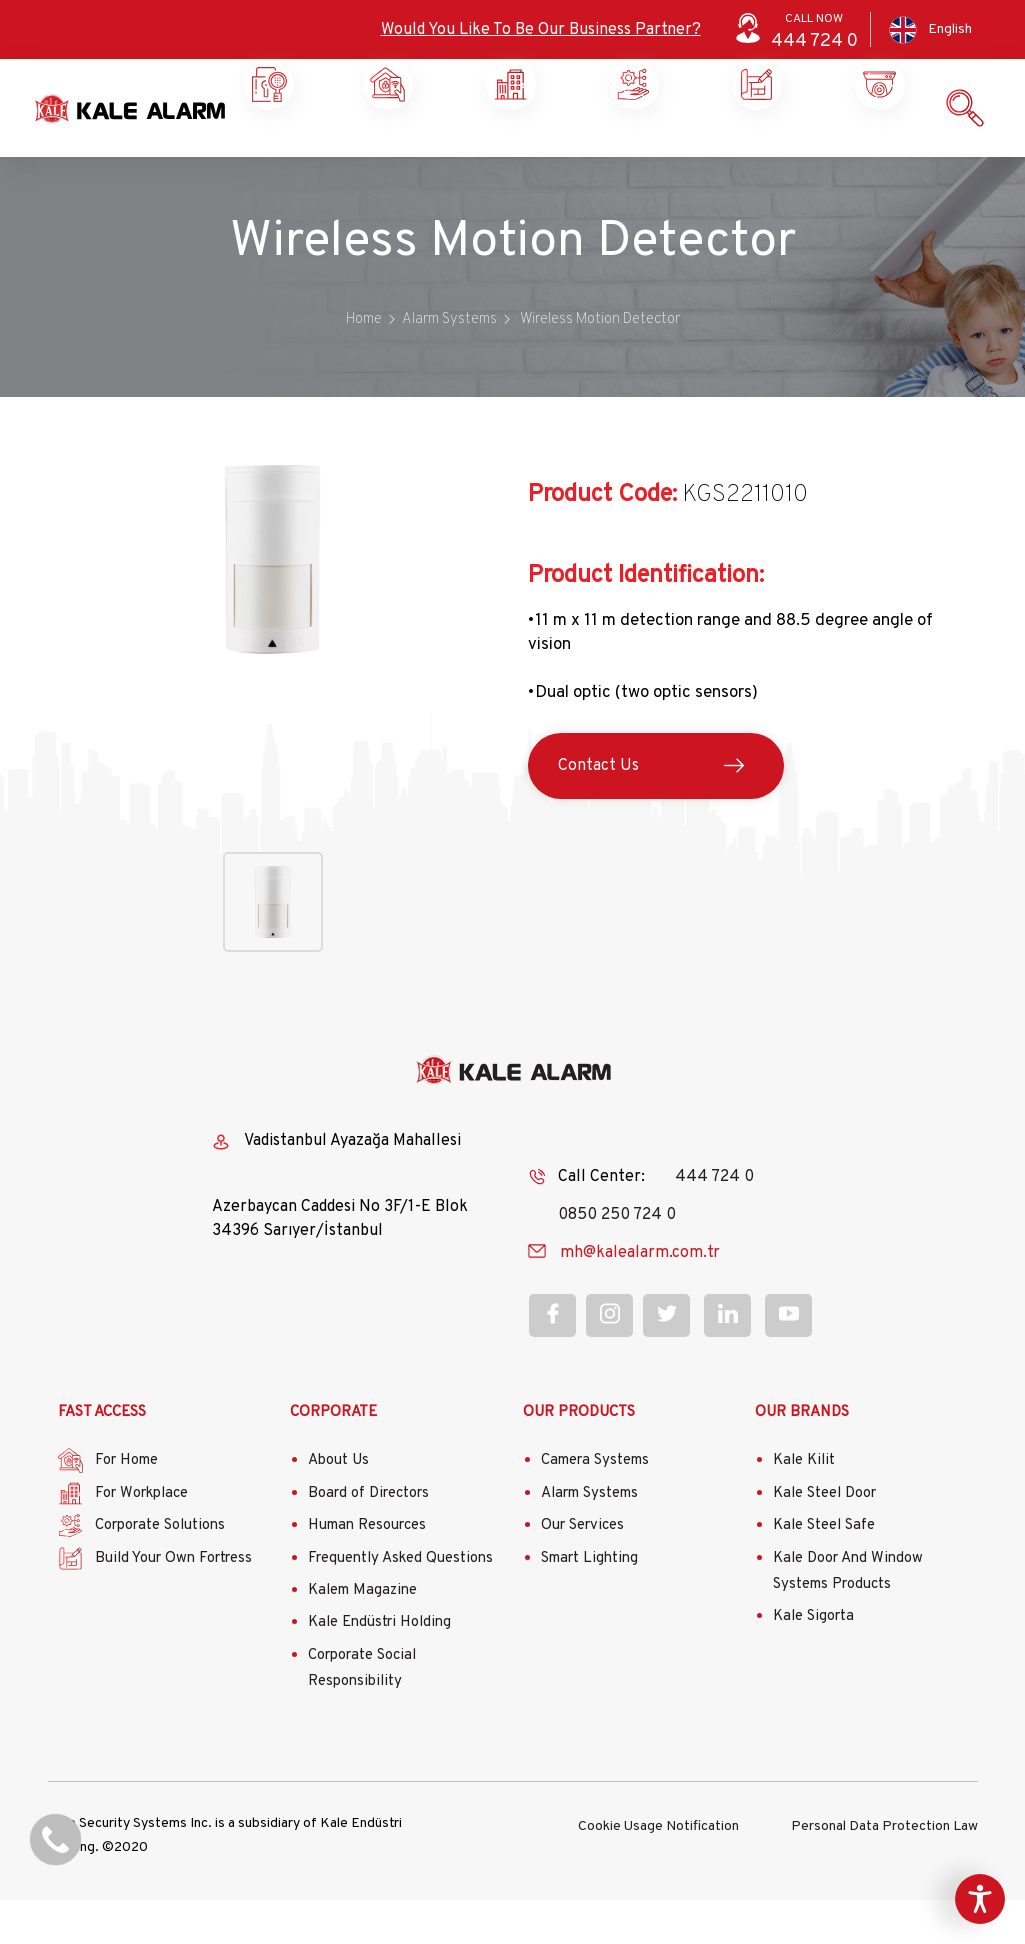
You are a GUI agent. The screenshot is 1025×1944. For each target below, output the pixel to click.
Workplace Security (384, 160)
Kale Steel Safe (824, 1570)
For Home (126, 1505)
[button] (272, 712)
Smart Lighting (589, 1602)
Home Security (266, 160)
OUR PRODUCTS (579, 1456)
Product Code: (602, 539)
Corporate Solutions (508, 160)
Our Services (582, 1570)
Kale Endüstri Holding (379, 1667)
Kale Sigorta (813, 1660)
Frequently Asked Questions (400, 1602)
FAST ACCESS (102, 1456)
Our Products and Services (753, 160)
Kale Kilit (804, 1505)
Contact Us (598, 810)
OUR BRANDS (802, 1456)
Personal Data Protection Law (884, 1868)
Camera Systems (595, 1505)
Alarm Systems (589, 1537)
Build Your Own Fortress (173, 1602)
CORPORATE (333, 1456)
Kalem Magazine (362, 1634)
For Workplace (141, 1537)
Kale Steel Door (824, 1537)
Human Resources (367, 1570)
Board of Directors (368, 1537)
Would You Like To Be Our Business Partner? (541, 30)
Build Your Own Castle (631, 160)
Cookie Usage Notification (658, 1868)
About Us (338, 1505)
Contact (876, 152)
